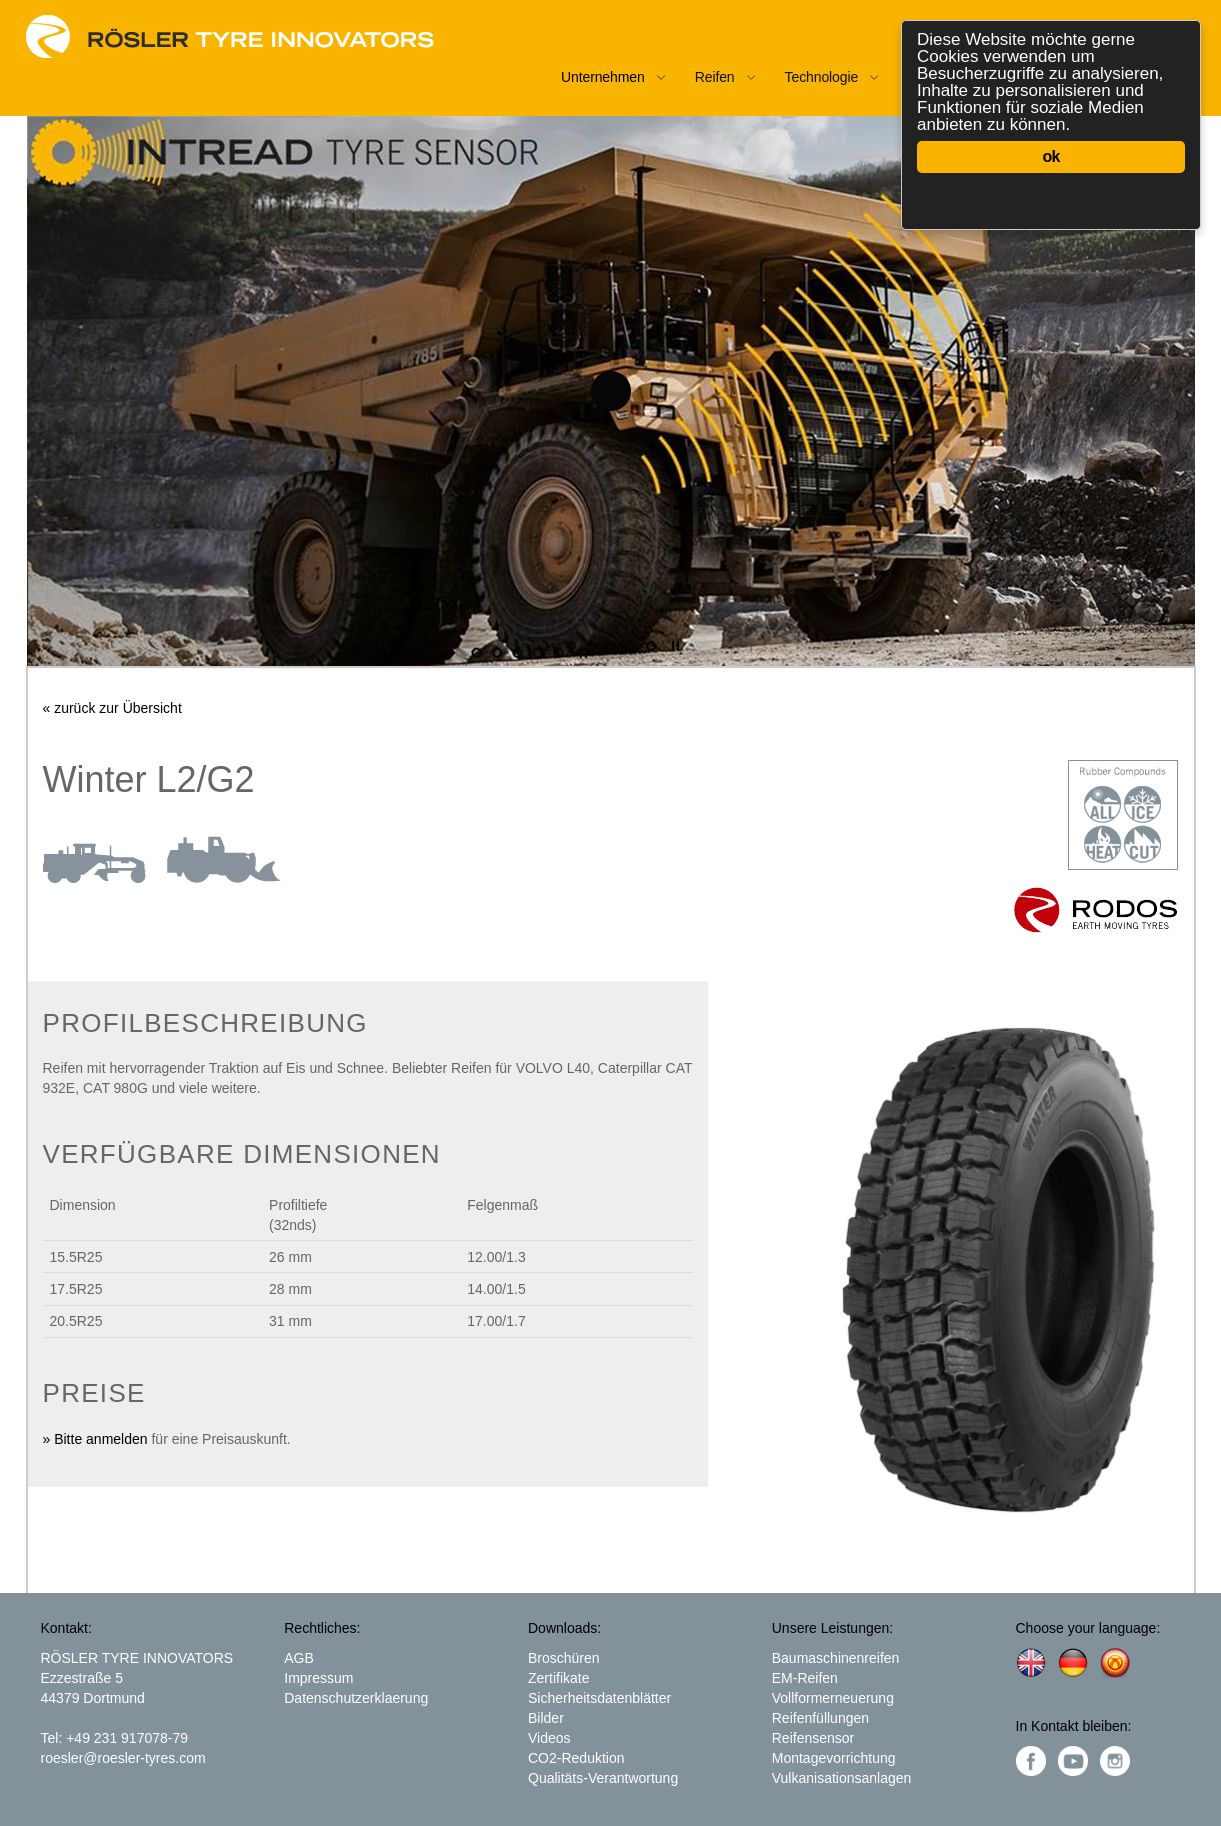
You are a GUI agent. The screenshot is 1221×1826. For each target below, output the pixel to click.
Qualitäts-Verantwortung (603, 1778)
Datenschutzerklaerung (356, 1698)
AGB (299, 1658)
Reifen (715, 77)
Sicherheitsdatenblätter (599, 1698)
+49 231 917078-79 (127, 1738)
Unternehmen (603, 77)
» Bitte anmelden (95, 1439)
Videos (549, 1738)
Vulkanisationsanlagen (842, 1778)
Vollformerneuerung (833, 1698)
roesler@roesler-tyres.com (123, 1758)
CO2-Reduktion (576, 1758)
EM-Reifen (805, 1678)
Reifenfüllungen (820, 1718)
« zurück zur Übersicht (112, 708)
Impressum (318, 1678)
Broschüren (564, 1658)
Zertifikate (558, 1678)
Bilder (546, 1718)
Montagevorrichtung (834, 1758)
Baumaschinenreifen (836, 1658)
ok (1050, 156)
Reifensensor (813, 1738)
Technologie (822, 77)
